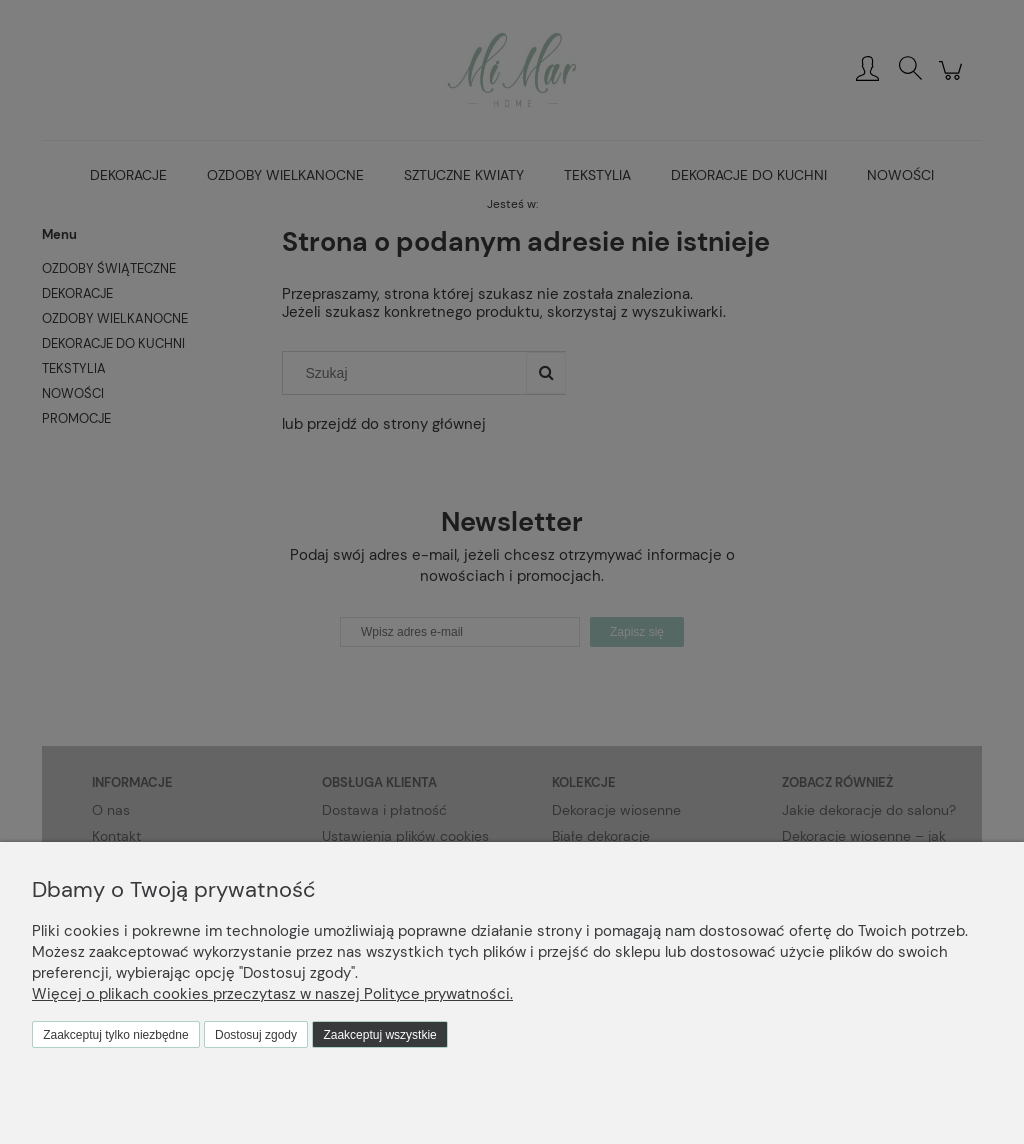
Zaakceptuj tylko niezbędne (115, 1035)
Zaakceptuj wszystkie (379, 1035)
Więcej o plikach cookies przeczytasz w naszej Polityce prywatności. (272, 994)
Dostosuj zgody (256, 1035)
